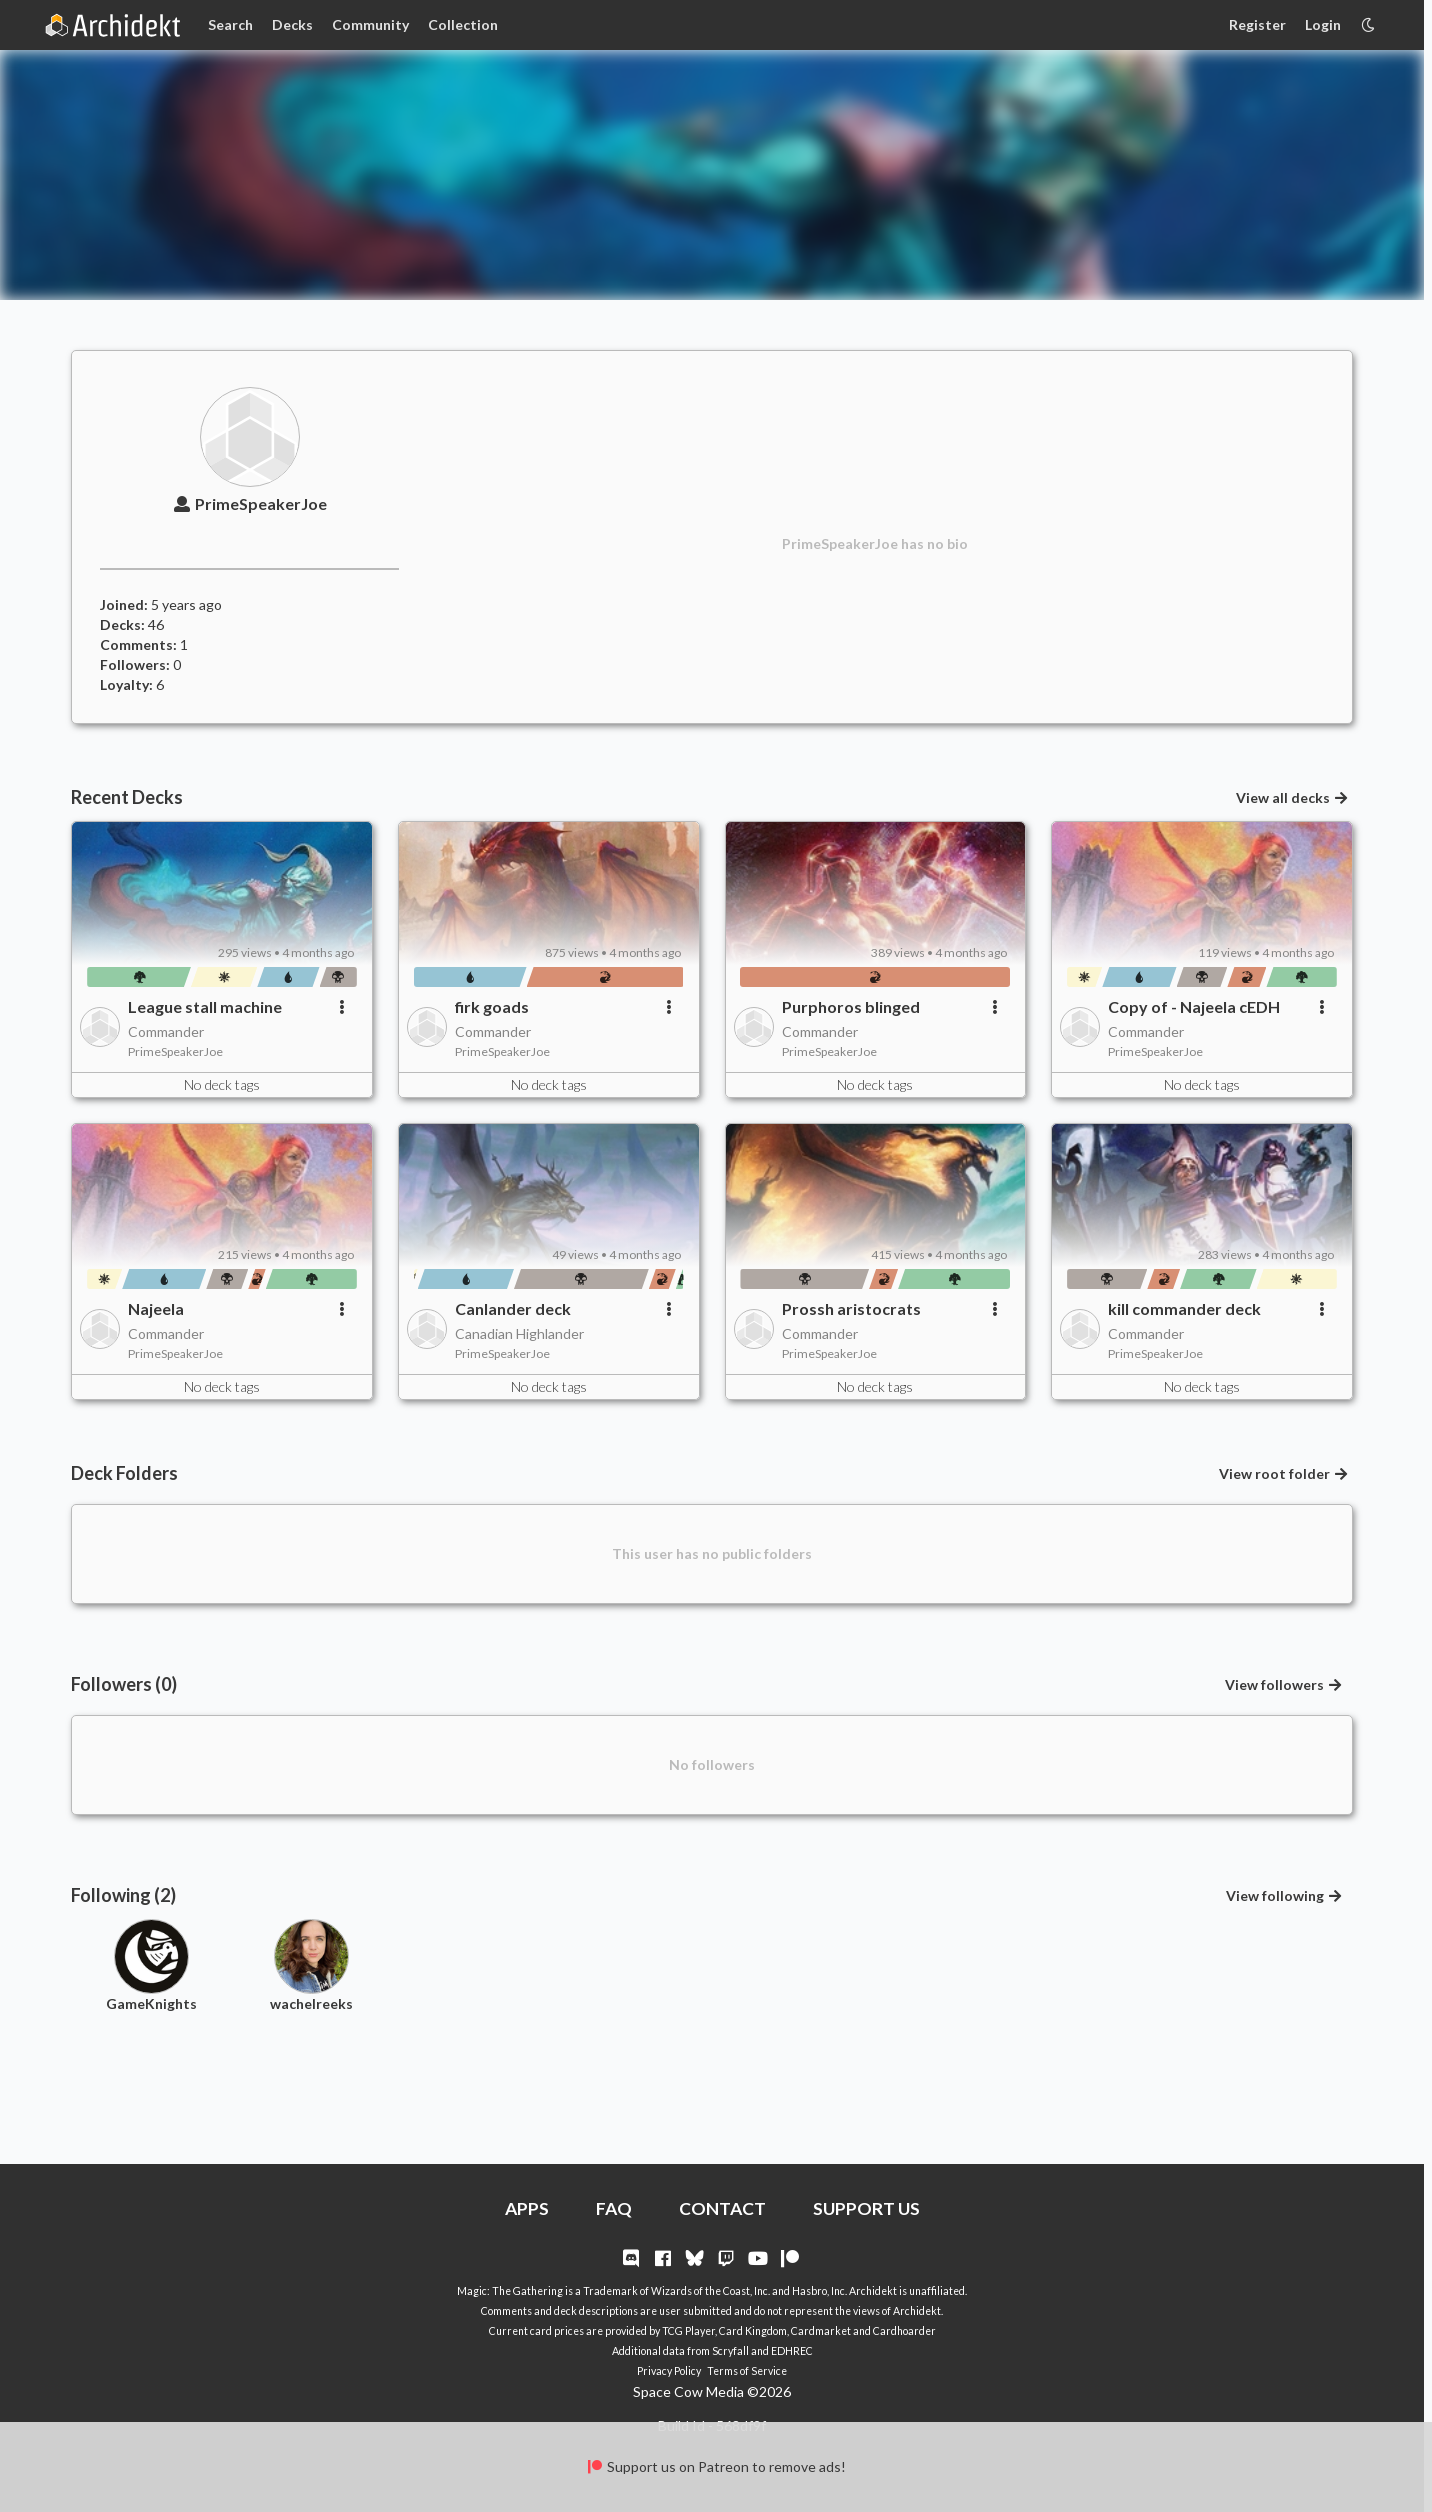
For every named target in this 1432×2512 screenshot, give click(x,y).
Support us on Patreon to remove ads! (715, 2466)
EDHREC (792, 2351)
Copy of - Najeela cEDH (1194, 1006)
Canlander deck (513, 1308)
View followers (1284, 1684)
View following (1285, 1895)
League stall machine (205, 1006)
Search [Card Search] (230, 24)
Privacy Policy (669, 2371)
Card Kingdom (753, 2331)
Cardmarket (821, 2331)
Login (1323, 24)
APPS (527, 2208)
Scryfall (730, 2351)
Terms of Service (747, 2371)
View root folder (1284, 1473)
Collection (463, 24)
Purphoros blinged (851, 1006)
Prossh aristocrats (851, 1308)
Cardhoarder (904, 2331)
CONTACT (722, 2208)
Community (370, 24)
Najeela (156, 1308)
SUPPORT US (866, 2208)
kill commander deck (1184, 1308)
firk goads (492, 1006)
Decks (292, 24)
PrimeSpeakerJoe (249, 503)
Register (1257, 24)
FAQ (614, 2208)
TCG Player (688, 2331)
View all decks (1293, 797)
